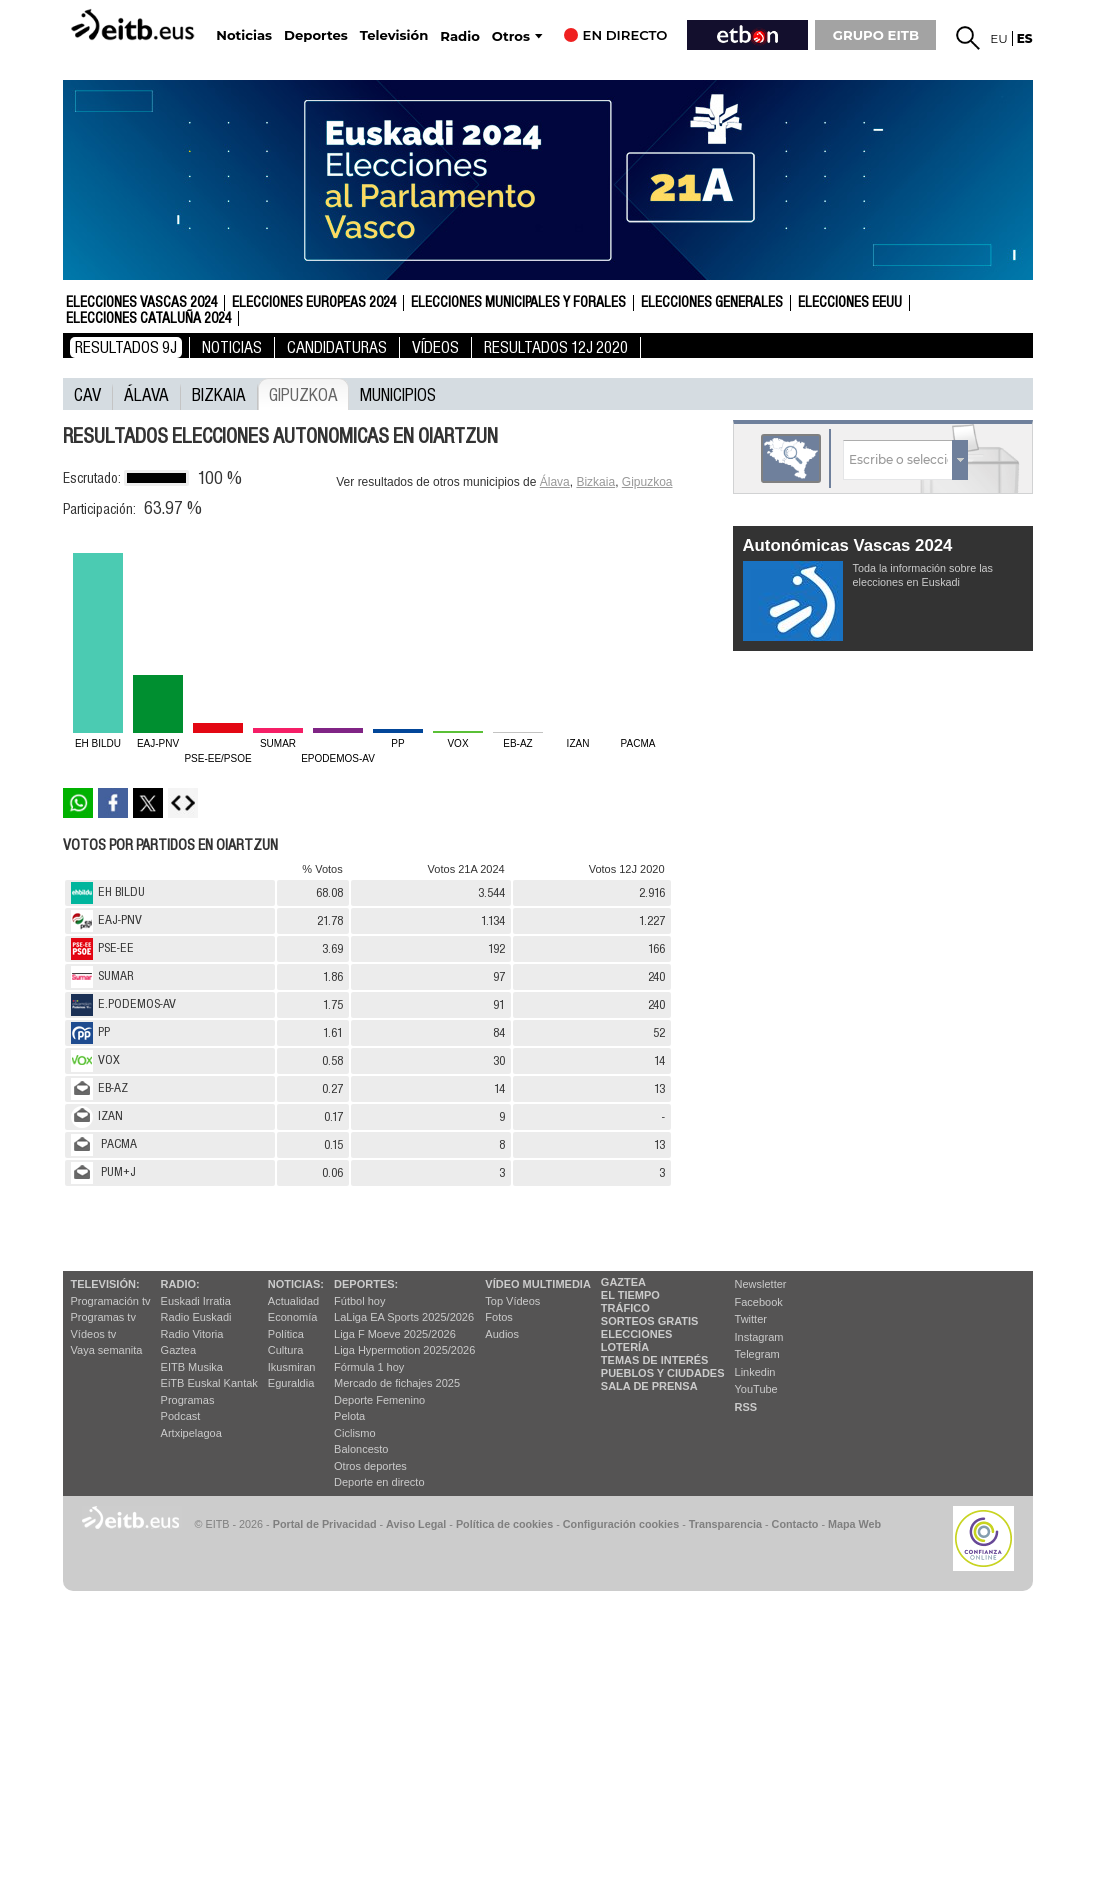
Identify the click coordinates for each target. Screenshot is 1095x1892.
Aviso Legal (416, 1524)
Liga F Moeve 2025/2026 (395, 1334)
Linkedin (755, 1372)
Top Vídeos (512, 1301)
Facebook (759, 1302)
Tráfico (625, 1308)
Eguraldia (291, 1383)
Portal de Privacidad (325, 1524)
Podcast (181, 1416)
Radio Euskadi (196, 1317)
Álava (146, 394)
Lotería (625, 1347)
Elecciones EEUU (850, 303)
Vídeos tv (94, 1334)
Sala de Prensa (649, 1386)
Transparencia (725, 1524)
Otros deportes (370, 1466)
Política (286, 1334)
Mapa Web (854, 1524)
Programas (188, 1400)
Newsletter (761, 1284)
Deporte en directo (379, 1482)
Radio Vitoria (192, 1334)
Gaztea (178, 1350)
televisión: (105, 1284)
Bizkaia (219, 394)
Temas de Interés (655, 1360)
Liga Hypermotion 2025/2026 (404, 1350)
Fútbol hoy (359, 1301)
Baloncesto (361, 1449)
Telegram (757, 1354)
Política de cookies (504, 1524)
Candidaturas (337, 347)
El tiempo (630, 1295)
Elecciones (637, 1334)
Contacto (795, 1524)
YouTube (756, 1389)
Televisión (394, 35)
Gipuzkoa (303, 394)
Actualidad (293, 1301)
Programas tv (103, 1317)
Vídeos (435, 347)
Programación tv (111, 1301)
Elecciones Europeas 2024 (314, 303)
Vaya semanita (107, 1350)
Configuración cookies (621, 1524)
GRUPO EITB (876, 35)
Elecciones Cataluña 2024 (148, 319)
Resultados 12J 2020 (556, 347)
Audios (502, 1334)
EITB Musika (192, 1367)
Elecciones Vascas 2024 (141, 303)
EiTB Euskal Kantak (209, 1383)
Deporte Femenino (379, 1400)
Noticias (244, 35)
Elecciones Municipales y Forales (518, 303)
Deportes (316, 35)
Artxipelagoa (191, 1433)
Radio (460, 36)
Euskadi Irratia (196, 1301)
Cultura (285, 1350)
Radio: (180, 1284)
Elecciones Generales (712, 303)
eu (999, 38)
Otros (511, 36)
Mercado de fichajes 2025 (397, 1383)
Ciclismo (355, 1433)
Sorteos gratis (650, 1321)
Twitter (751, 1319)
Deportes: (366, 1284)
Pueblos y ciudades (663, 1373)
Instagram (759, 1337)
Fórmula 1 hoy (369, 1367)
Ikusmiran (292, 1367)
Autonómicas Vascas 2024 (848, 545)
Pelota (349, 1416)
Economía (293, 1317)
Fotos (499, 1317)
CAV (87, 394)
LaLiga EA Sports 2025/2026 (404, 1317)
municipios (398, 394)
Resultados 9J (126, 347)
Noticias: (296, 1284)
